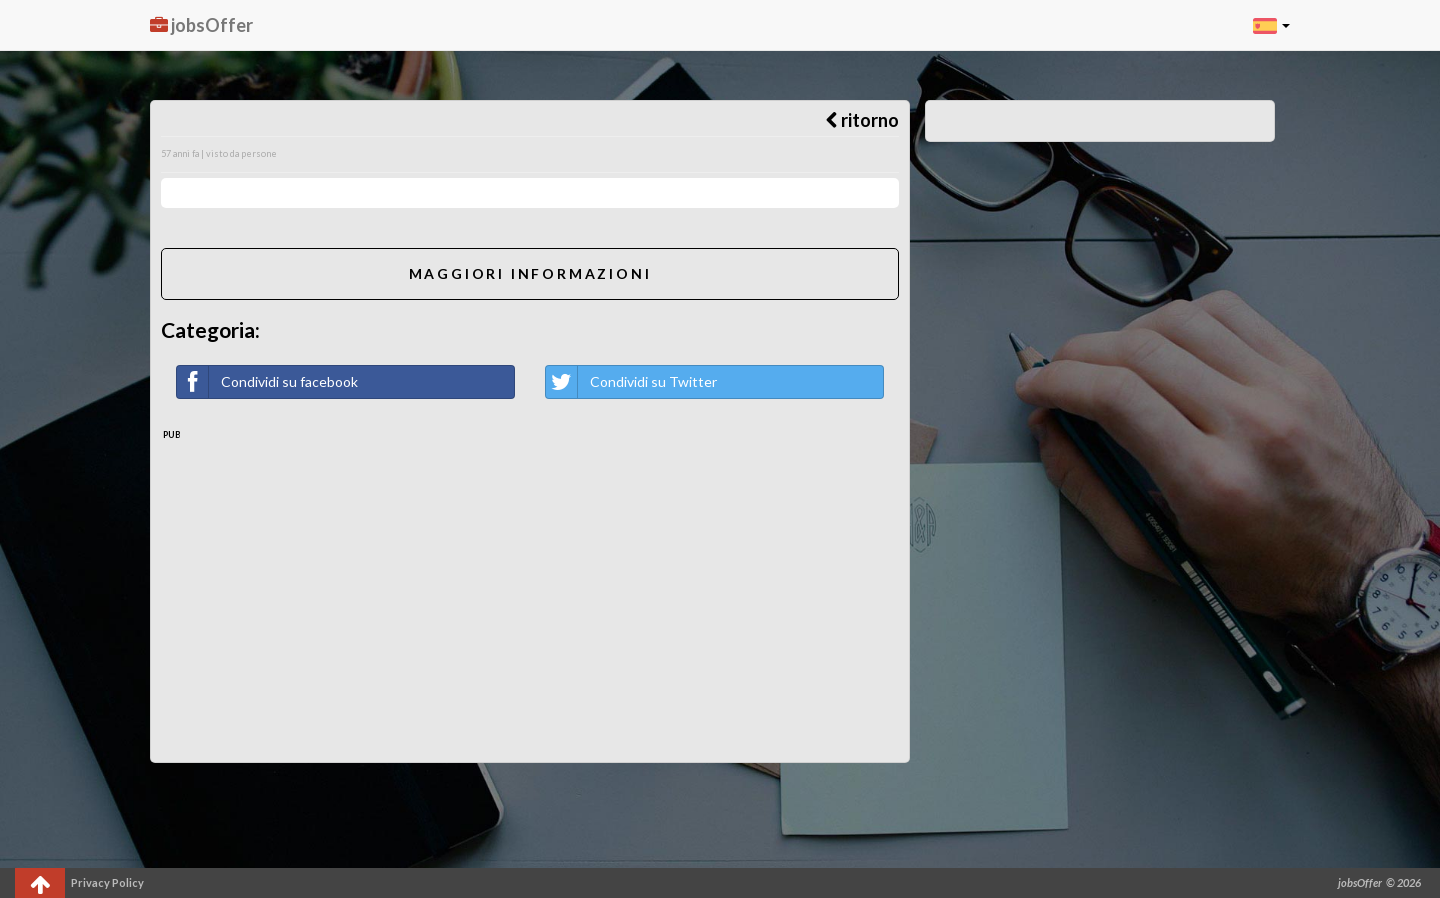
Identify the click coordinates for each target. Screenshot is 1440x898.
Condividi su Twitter (631, 382)
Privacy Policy (107, 882)
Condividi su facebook (267, 382)
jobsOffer (201, 25)
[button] (1271, 25)
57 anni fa (180, 153)
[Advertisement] (530, 592)
